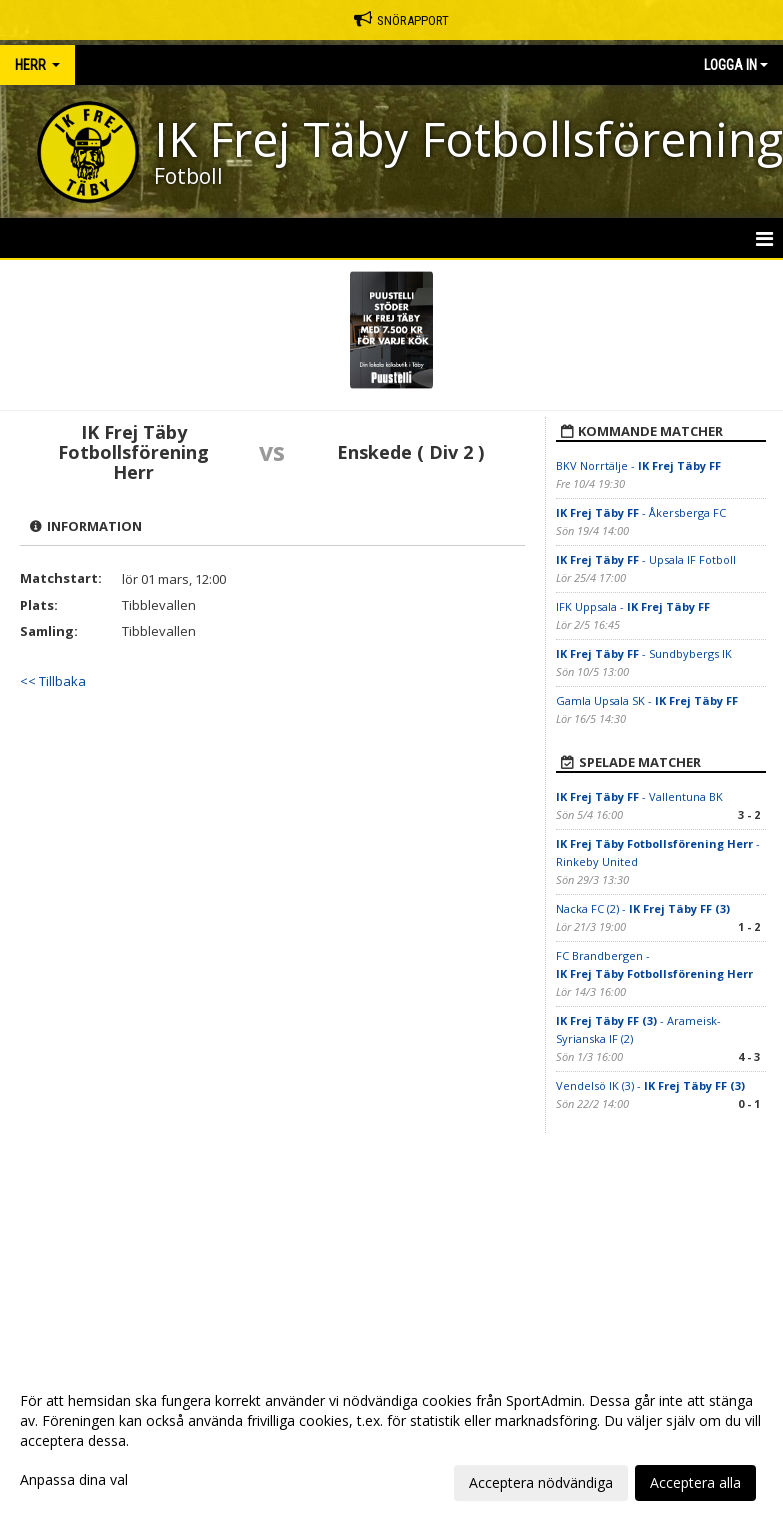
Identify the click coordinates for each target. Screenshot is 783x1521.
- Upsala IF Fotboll (646, 559)
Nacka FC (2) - (643, 908)
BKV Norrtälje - (638, 465)
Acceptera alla (695, 1482)
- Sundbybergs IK (645, 653)
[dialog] (391, 1441)
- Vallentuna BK (639, 796)
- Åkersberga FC (641, 512)
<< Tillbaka (53, 681)
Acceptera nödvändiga (541, 1482)
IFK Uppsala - (633, 606)
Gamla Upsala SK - (647, 700)
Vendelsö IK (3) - (650, 1085)
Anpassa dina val (74, 1480)
